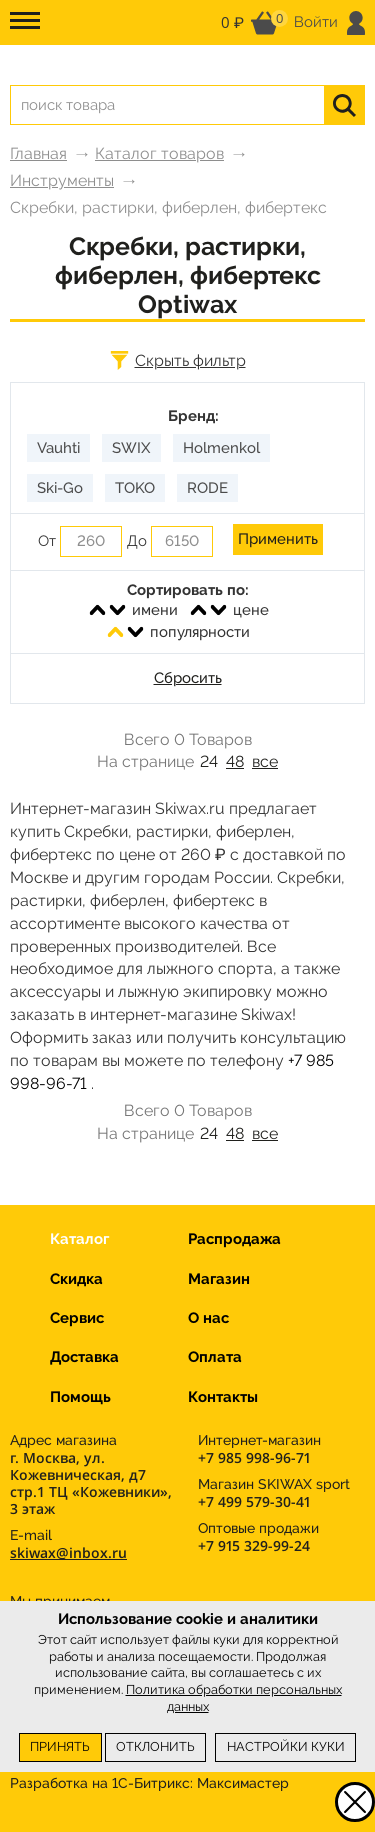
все (265, 761)
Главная (38, 153)
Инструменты (62, 180)
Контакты (223, 1397)
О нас (208, 1318)
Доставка (84, 1357)
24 (209, 761)
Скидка (76, 1279)
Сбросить (188, 678)
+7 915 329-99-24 (254, 1545)
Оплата (215, 1357)
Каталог (79, 1239)
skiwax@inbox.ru (68, 1552)
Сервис (77, 1318)
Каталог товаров (159, 153)
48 (235, 761)
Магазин (219, 1279)
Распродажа (234, 1239)
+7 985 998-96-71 (254, 1457)
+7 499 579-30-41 (254, 1501)
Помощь (80, 1397)
